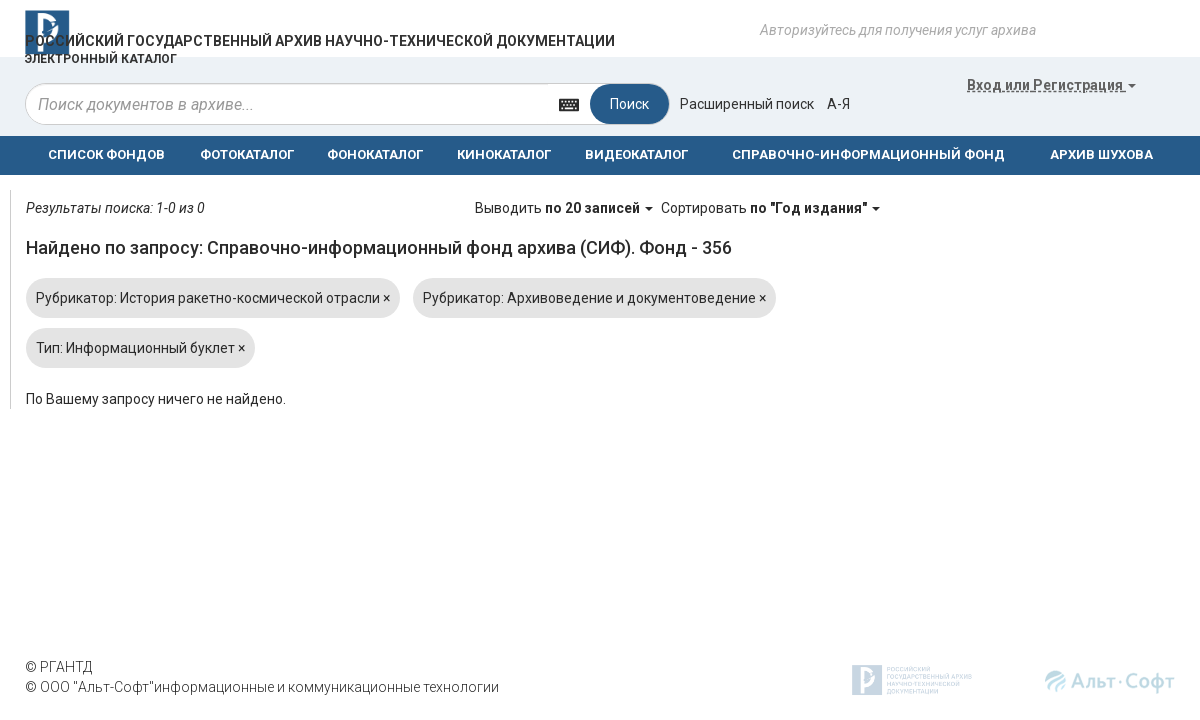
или (1051, 85)
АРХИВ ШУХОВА (1101, 154)
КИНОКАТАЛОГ (504, 154)
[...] (287, 104)
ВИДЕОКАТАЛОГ (636, 154)
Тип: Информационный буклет (140, 348)
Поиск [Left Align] (629, 104)
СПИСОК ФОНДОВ (106, 154)
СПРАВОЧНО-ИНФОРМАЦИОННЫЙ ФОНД (868, 154)
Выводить (565, 208)
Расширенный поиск (747, 104)
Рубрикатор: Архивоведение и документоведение (594, 298)
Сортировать (770, 208)
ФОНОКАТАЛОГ (375, 154)
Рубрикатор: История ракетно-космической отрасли (213, 298)
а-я (838, 104)
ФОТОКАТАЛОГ (247, 154)
